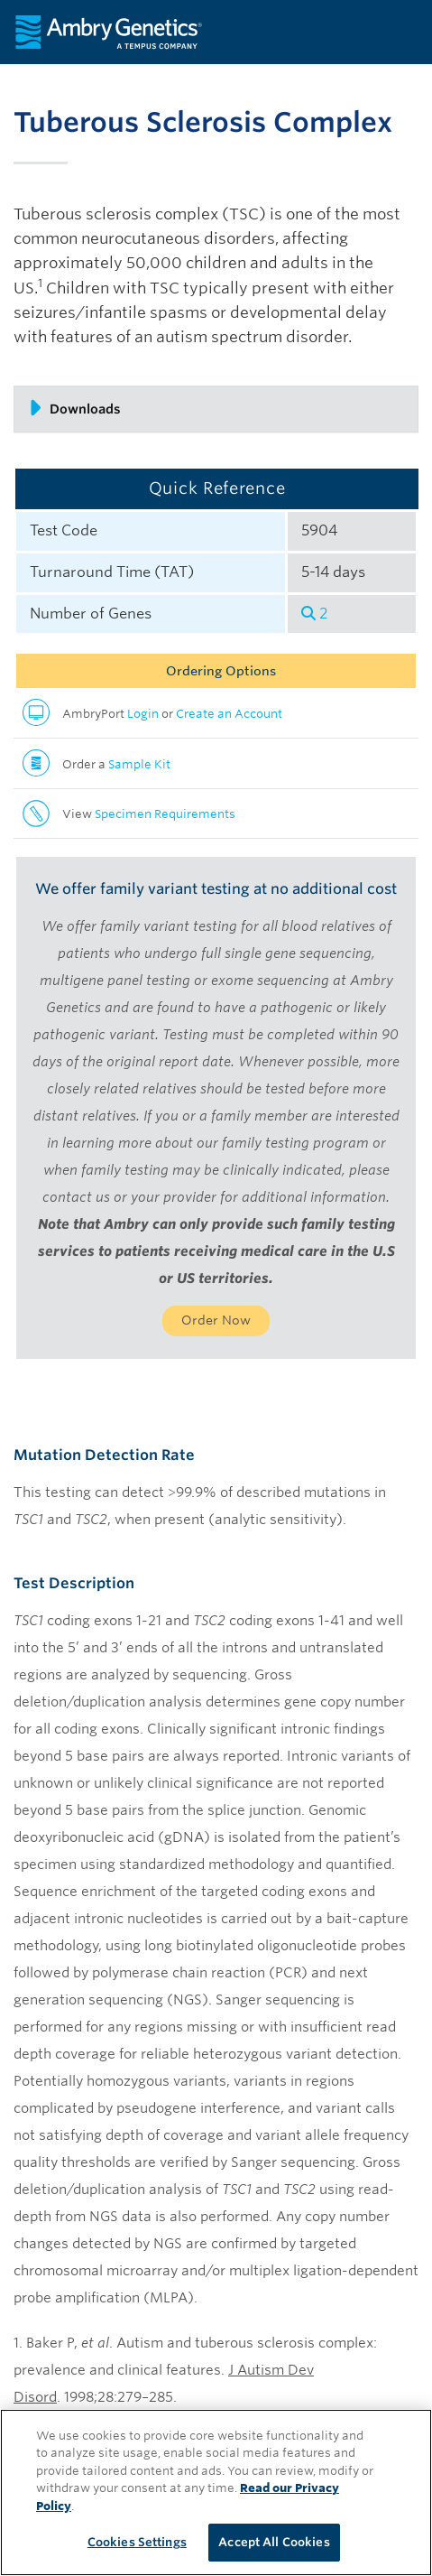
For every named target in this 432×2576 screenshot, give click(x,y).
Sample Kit (139, 764)
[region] (216, 2492)
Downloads (74, 408)
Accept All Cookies (273, 2542)
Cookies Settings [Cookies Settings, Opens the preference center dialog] (137, 2542)
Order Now (216, 1320)
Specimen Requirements (165, 814)
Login (143, 714)
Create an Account (229, 714)
